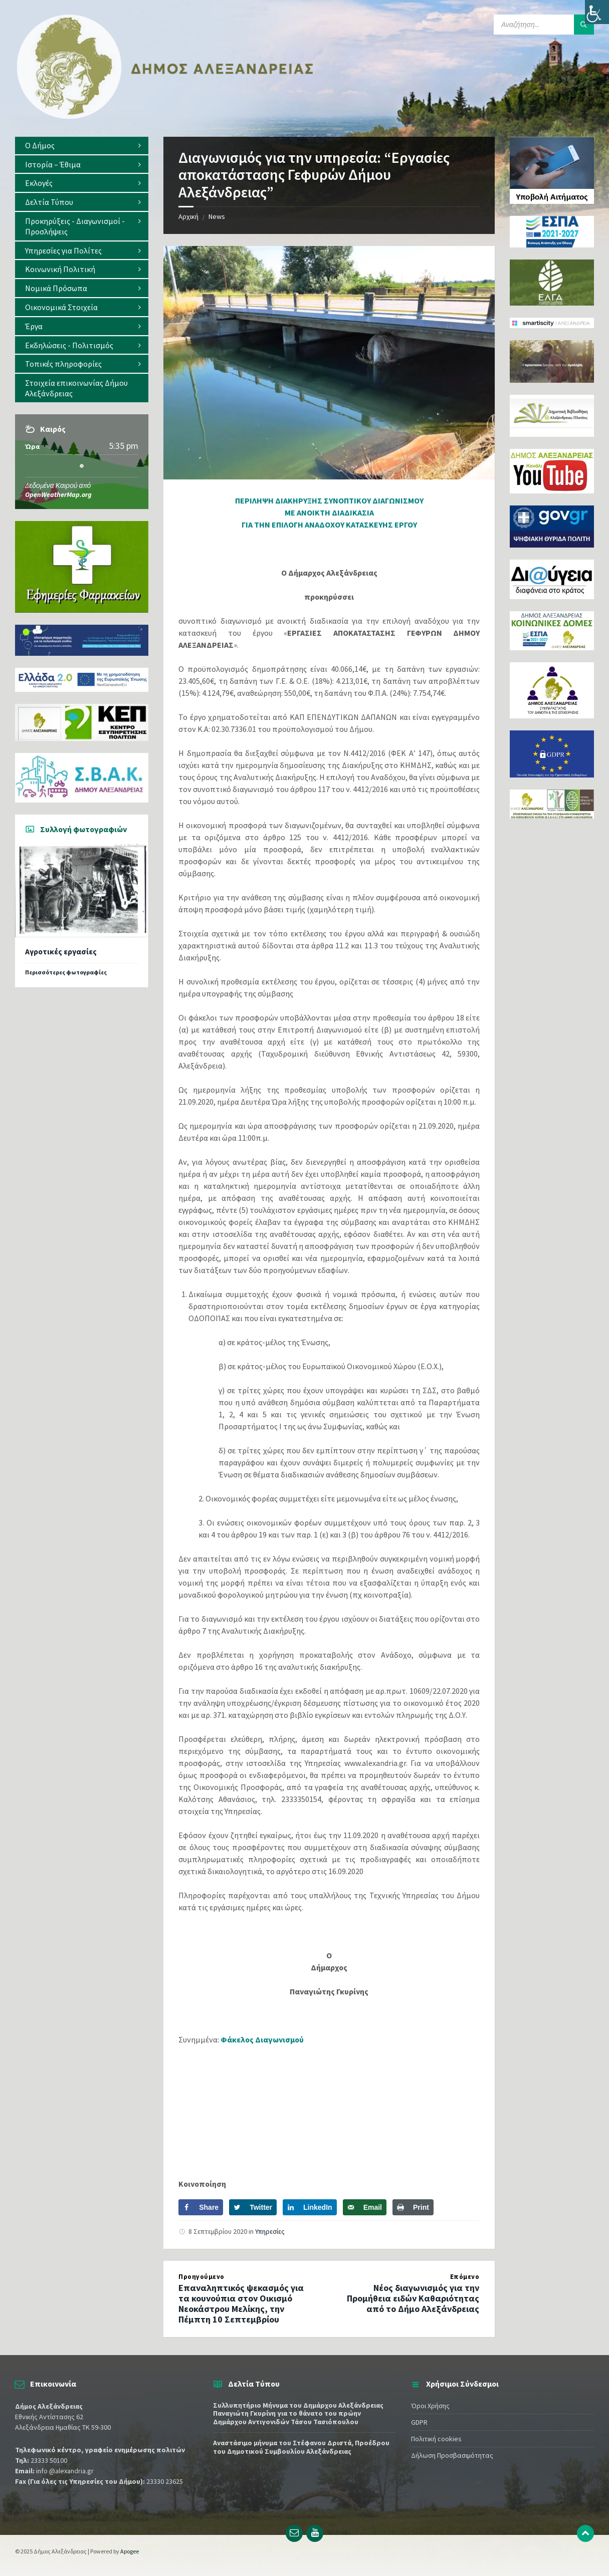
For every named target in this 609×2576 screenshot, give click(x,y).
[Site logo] (165, 117)
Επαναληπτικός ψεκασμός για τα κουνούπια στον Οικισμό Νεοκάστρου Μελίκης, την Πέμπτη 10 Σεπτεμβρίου (241, 2303)
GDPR (419, 2422)
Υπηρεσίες (270, 2231)
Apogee (129, 2551)
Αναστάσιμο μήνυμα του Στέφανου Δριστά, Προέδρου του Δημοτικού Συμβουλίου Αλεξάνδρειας (301, 2447)
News (217, 216)
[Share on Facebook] (200, 2207)
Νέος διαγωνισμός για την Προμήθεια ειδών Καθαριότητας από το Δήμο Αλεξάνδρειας (413, 2298)
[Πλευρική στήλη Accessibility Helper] (597, 12)
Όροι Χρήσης (430, 2405)
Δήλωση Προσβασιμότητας (452, 2455)
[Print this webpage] (413, 2207)
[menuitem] (81, 145)
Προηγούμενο (201, 2276)
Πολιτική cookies (436, 2438)
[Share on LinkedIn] (310, 2207)
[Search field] (544, 25)
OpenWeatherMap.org (58, 494)
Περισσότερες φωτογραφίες (66, 972)
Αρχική (188, 216)
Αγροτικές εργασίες (61, 951)
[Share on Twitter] (253, 2207)
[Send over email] (364, 2207)
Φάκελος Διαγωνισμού (262, 2039)
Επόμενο (465, 2276)
